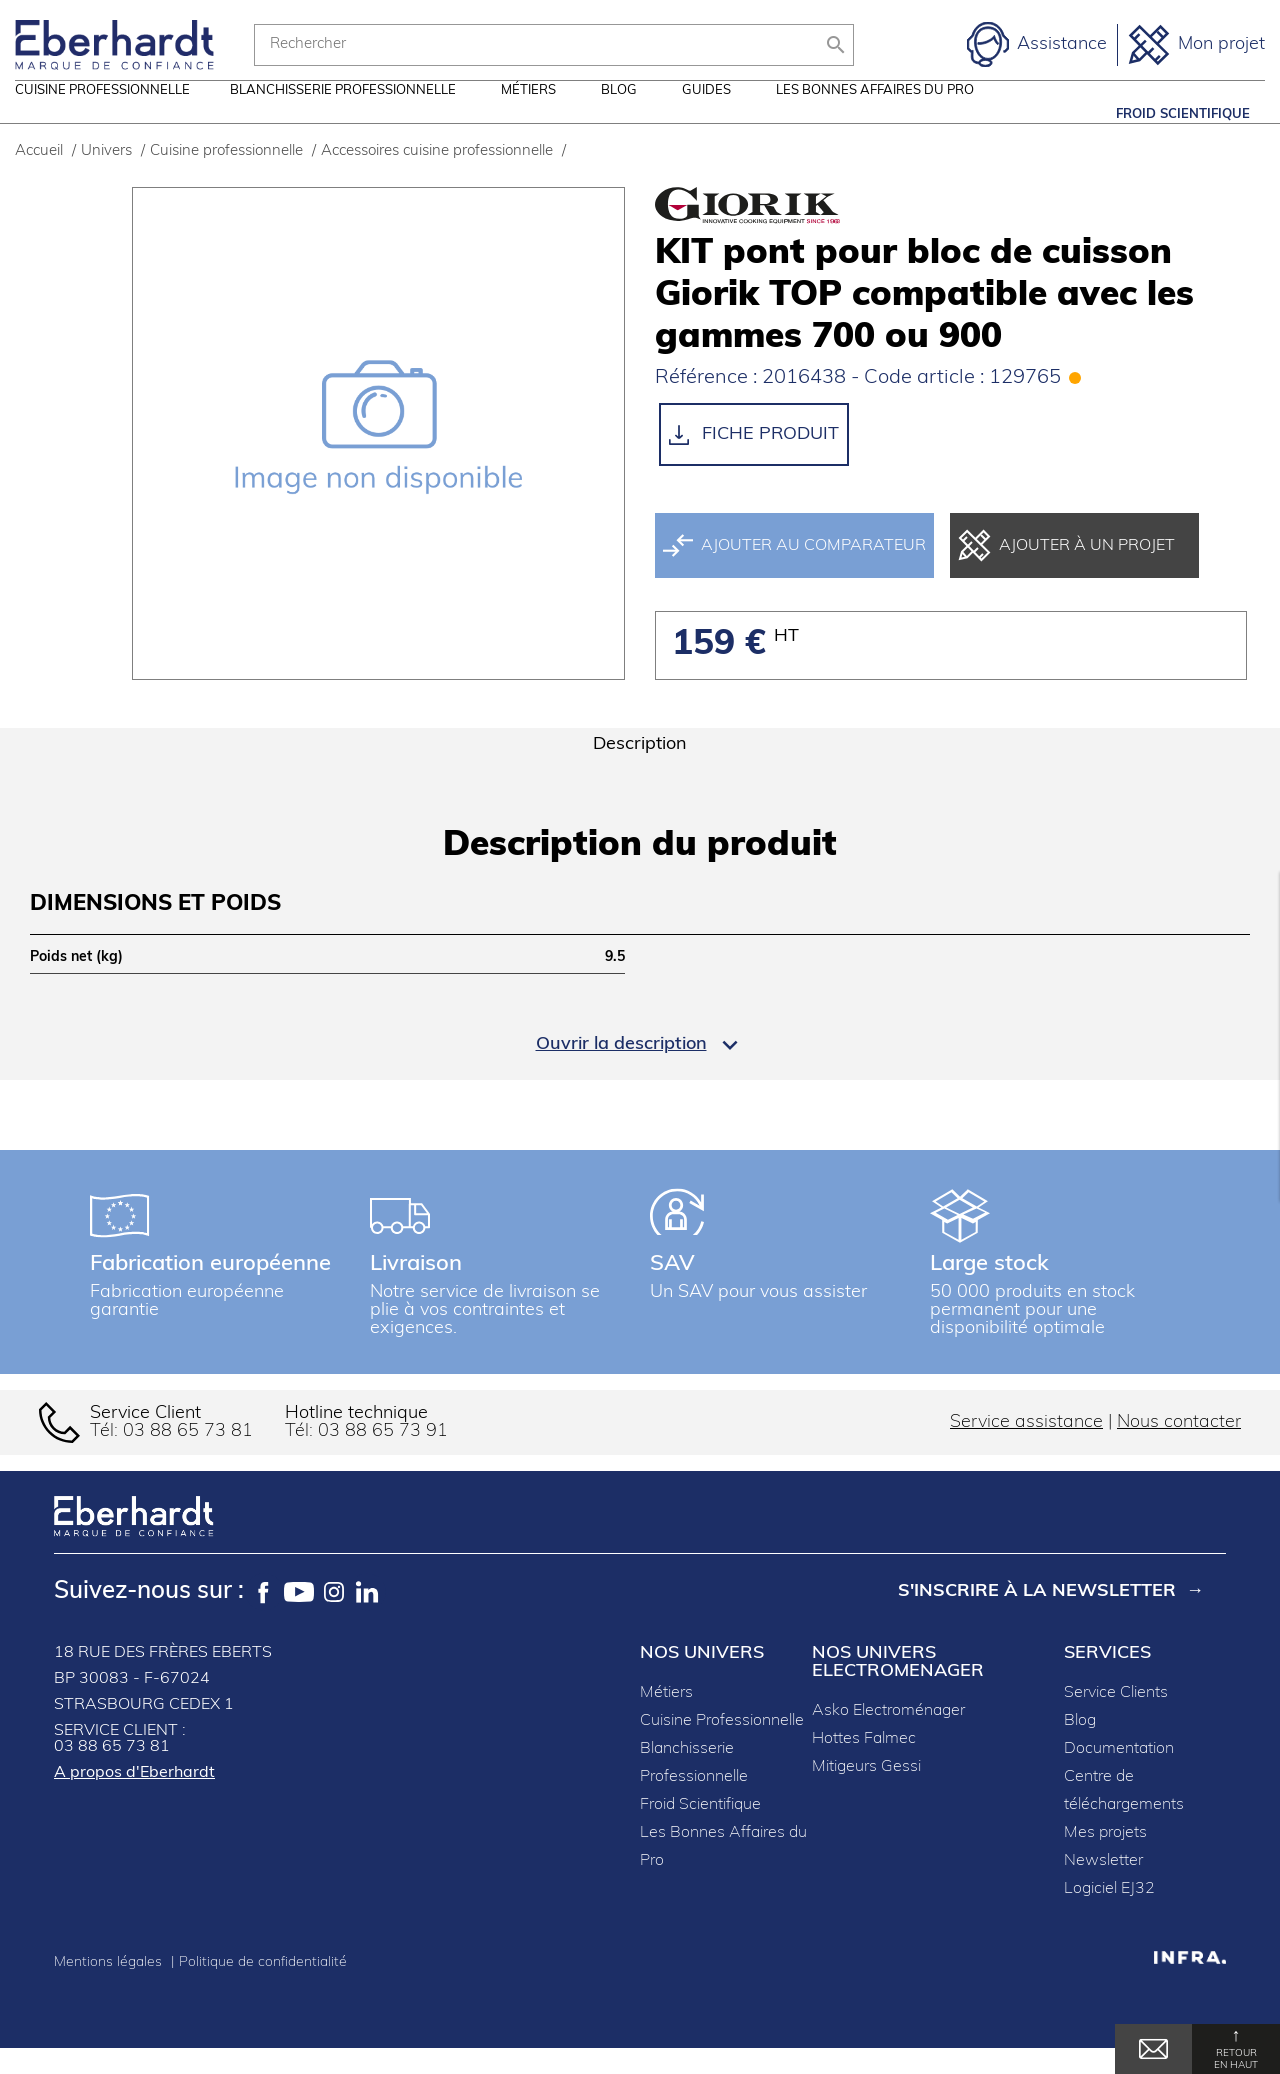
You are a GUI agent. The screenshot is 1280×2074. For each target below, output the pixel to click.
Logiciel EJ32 (1109, 1915)
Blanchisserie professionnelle (343, 114)
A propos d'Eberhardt (134, 1799)
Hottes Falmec (864, 1765)
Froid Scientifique (1183, 114)
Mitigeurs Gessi (866, 1793)
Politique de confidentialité (263, 1988)
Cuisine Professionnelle (722, 1747)
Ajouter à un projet (1066, 571)
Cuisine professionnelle (102, 114)
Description (640, 770)
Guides (706, 114)
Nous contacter (1179, 1448)
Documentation (1119, 1775)
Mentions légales (110, 1988)
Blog (619, 114)
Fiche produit (754, 461)
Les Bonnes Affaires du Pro (875, 114)
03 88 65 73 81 (188, 1457)
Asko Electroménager (888, 1737)
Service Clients (1116, 1719)
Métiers (528, 114)
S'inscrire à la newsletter (1037, 1617)
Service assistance (1026, 1448)
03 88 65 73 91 (383, 1457)
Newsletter (1103, 1887)
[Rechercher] (554, 45)
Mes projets (1105, 1859)
